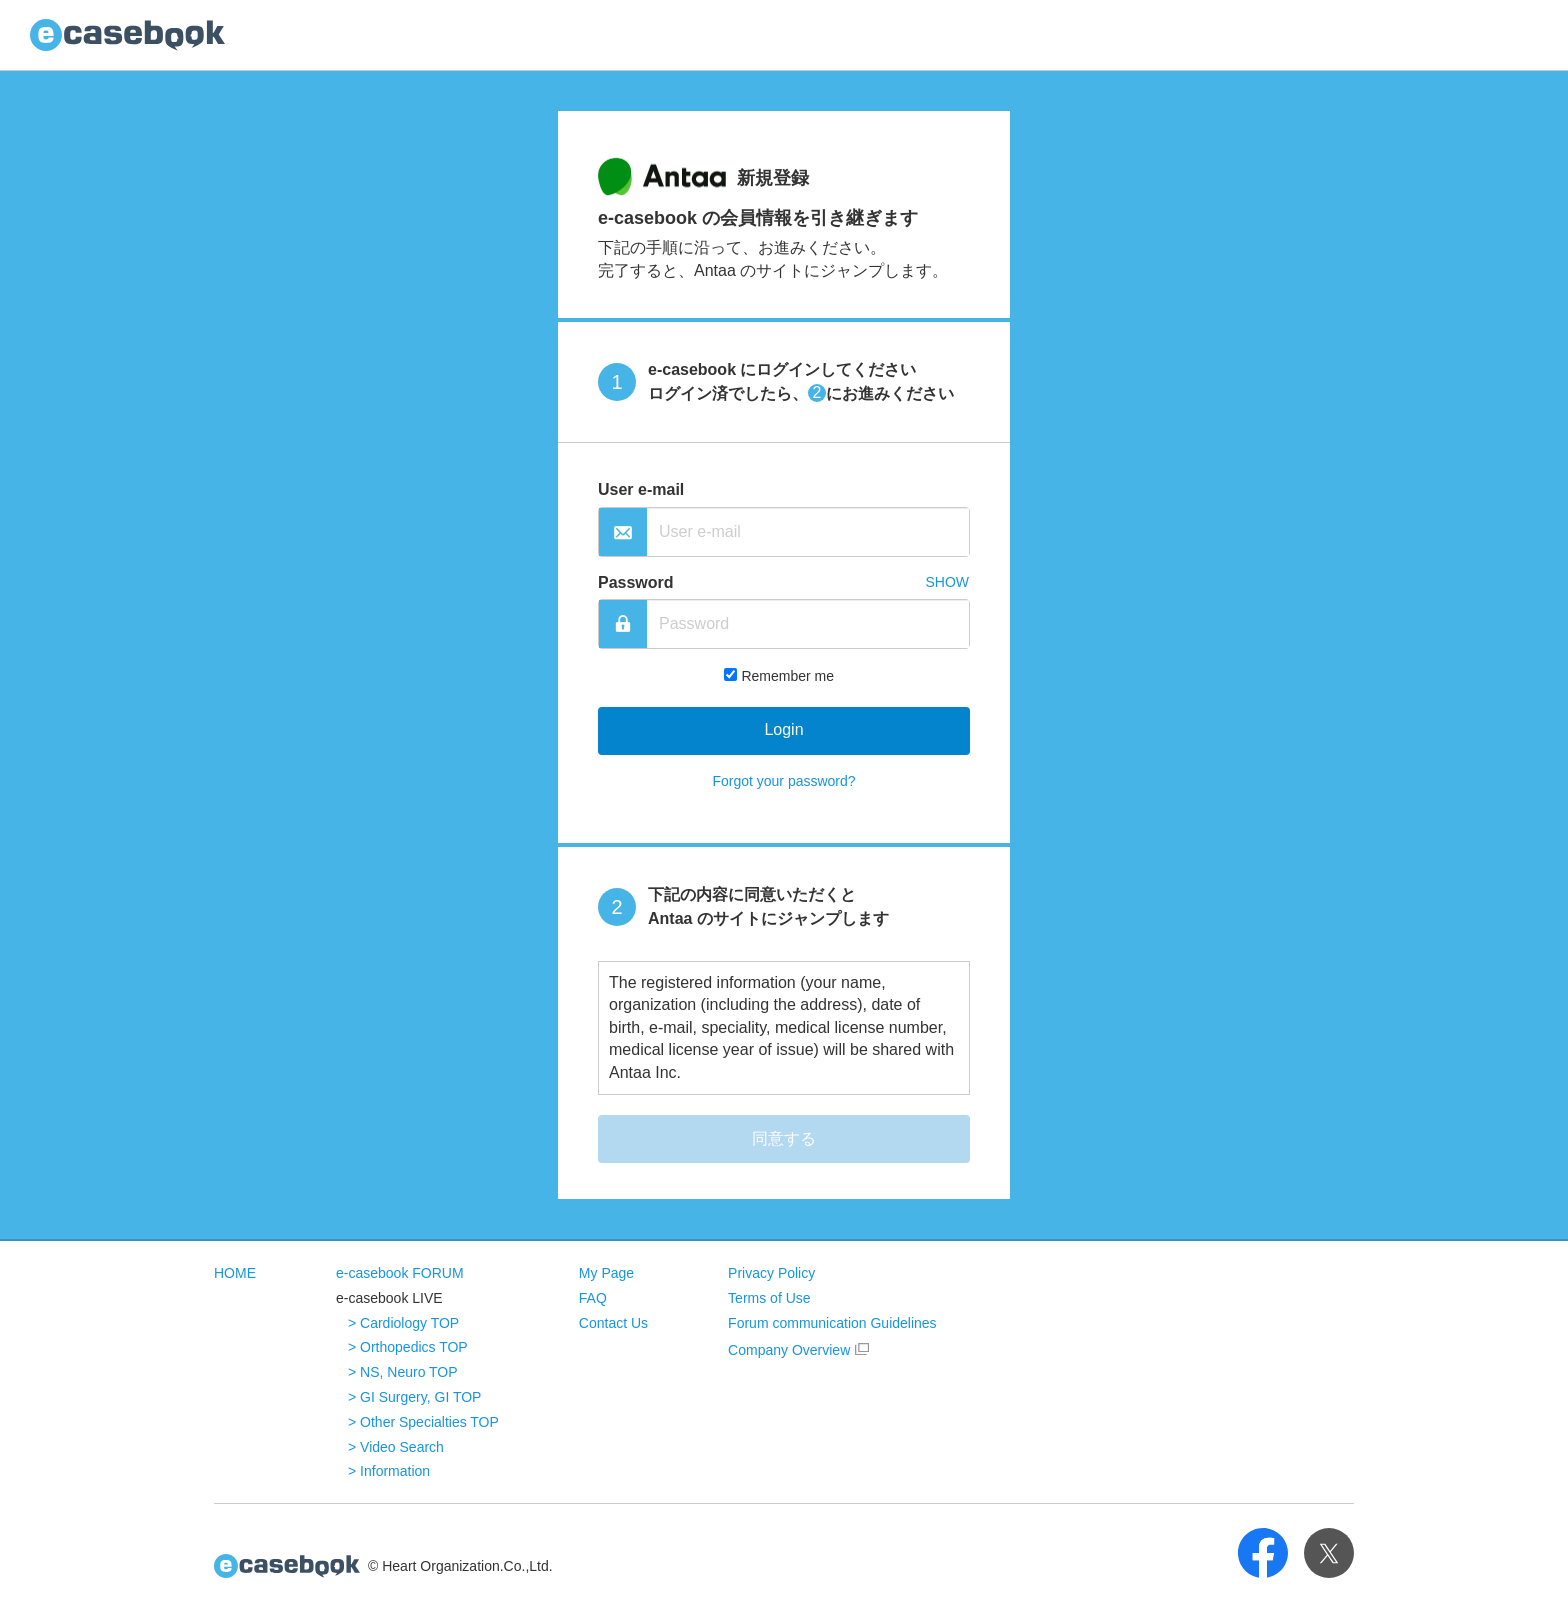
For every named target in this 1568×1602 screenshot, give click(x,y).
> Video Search (396, 1447)
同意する (784, 1138)
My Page (606, 1273)
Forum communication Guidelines (832, 1323)
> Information (389, 1471)
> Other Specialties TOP (423, 1422)
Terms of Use (769, 1298)
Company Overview (789, 1350)
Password (636, 582)
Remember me (787, 676)
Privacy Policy (771, 1273)
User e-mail (641, 489)
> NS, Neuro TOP (403, 1372)
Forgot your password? (783, 781)
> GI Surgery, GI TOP (414, 1397)
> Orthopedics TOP (408, 1347)
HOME (235, 1273)
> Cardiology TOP (403, 1323)
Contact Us (613, 1323)
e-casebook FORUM (400, 1273)
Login (783, 729)
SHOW (947, 582)
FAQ (593, 1298)
